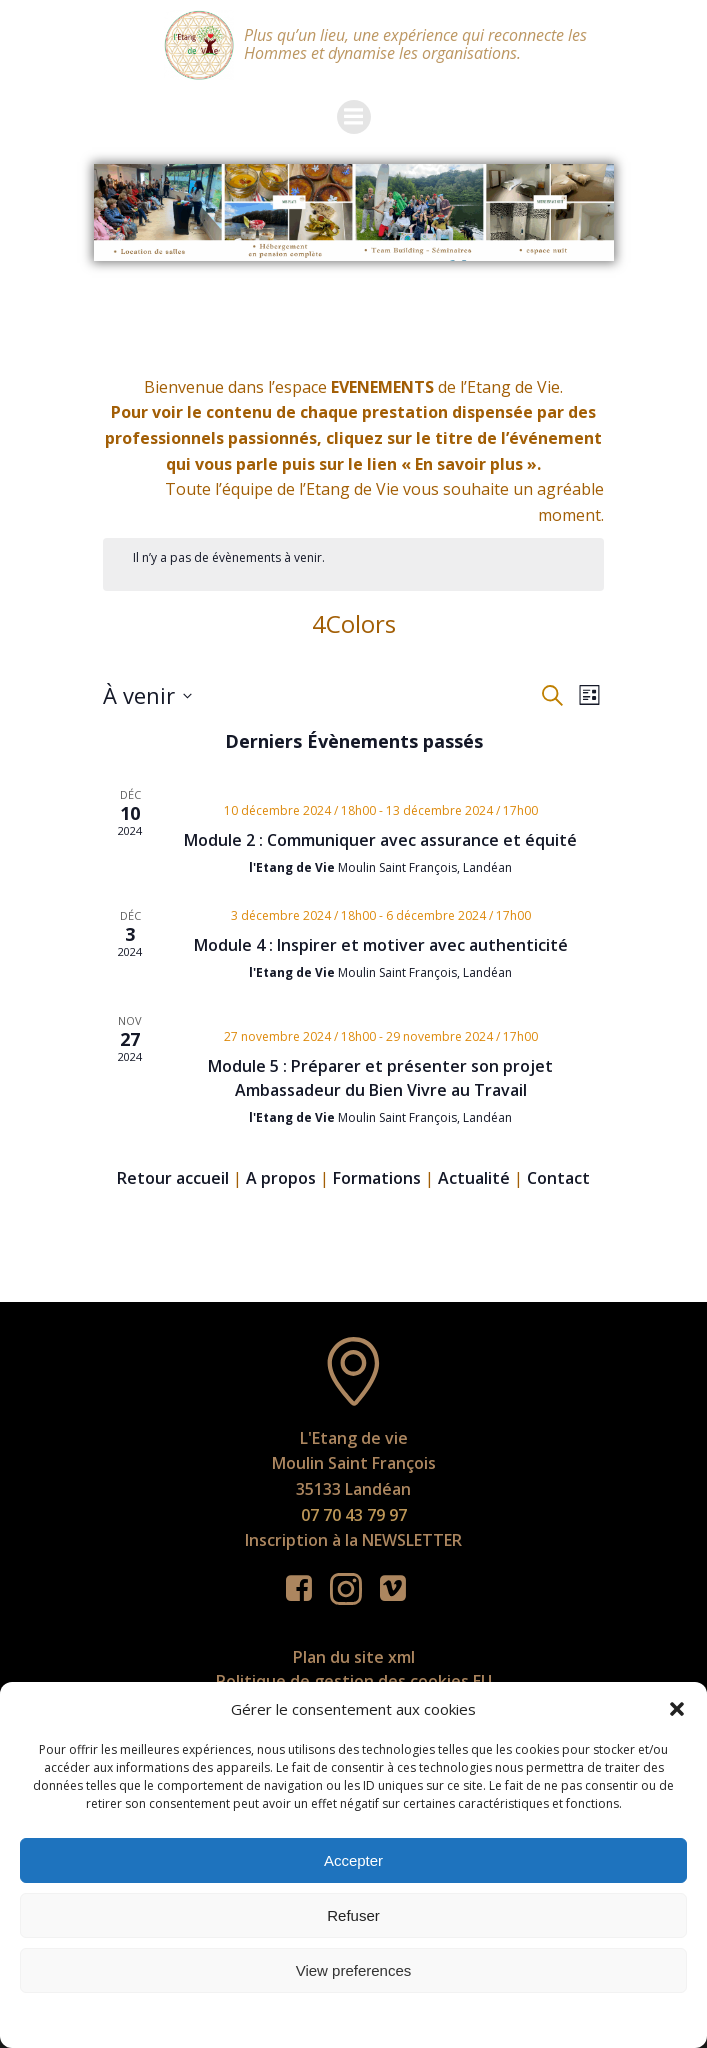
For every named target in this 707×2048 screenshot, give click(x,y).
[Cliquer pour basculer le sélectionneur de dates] (147, 695)
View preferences (354, 1970)
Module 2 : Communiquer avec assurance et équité (380, 840)
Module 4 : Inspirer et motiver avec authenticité (381, 945)
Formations (377, 1178)
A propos (281, 1178)
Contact (558, 1178)
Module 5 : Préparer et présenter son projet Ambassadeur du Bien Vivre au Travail (380, 1078)
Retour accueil (173, 1178)
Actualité (474, 1178)
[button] (677, 1709)
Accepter (353, 1860)
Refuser (353, 1915)
